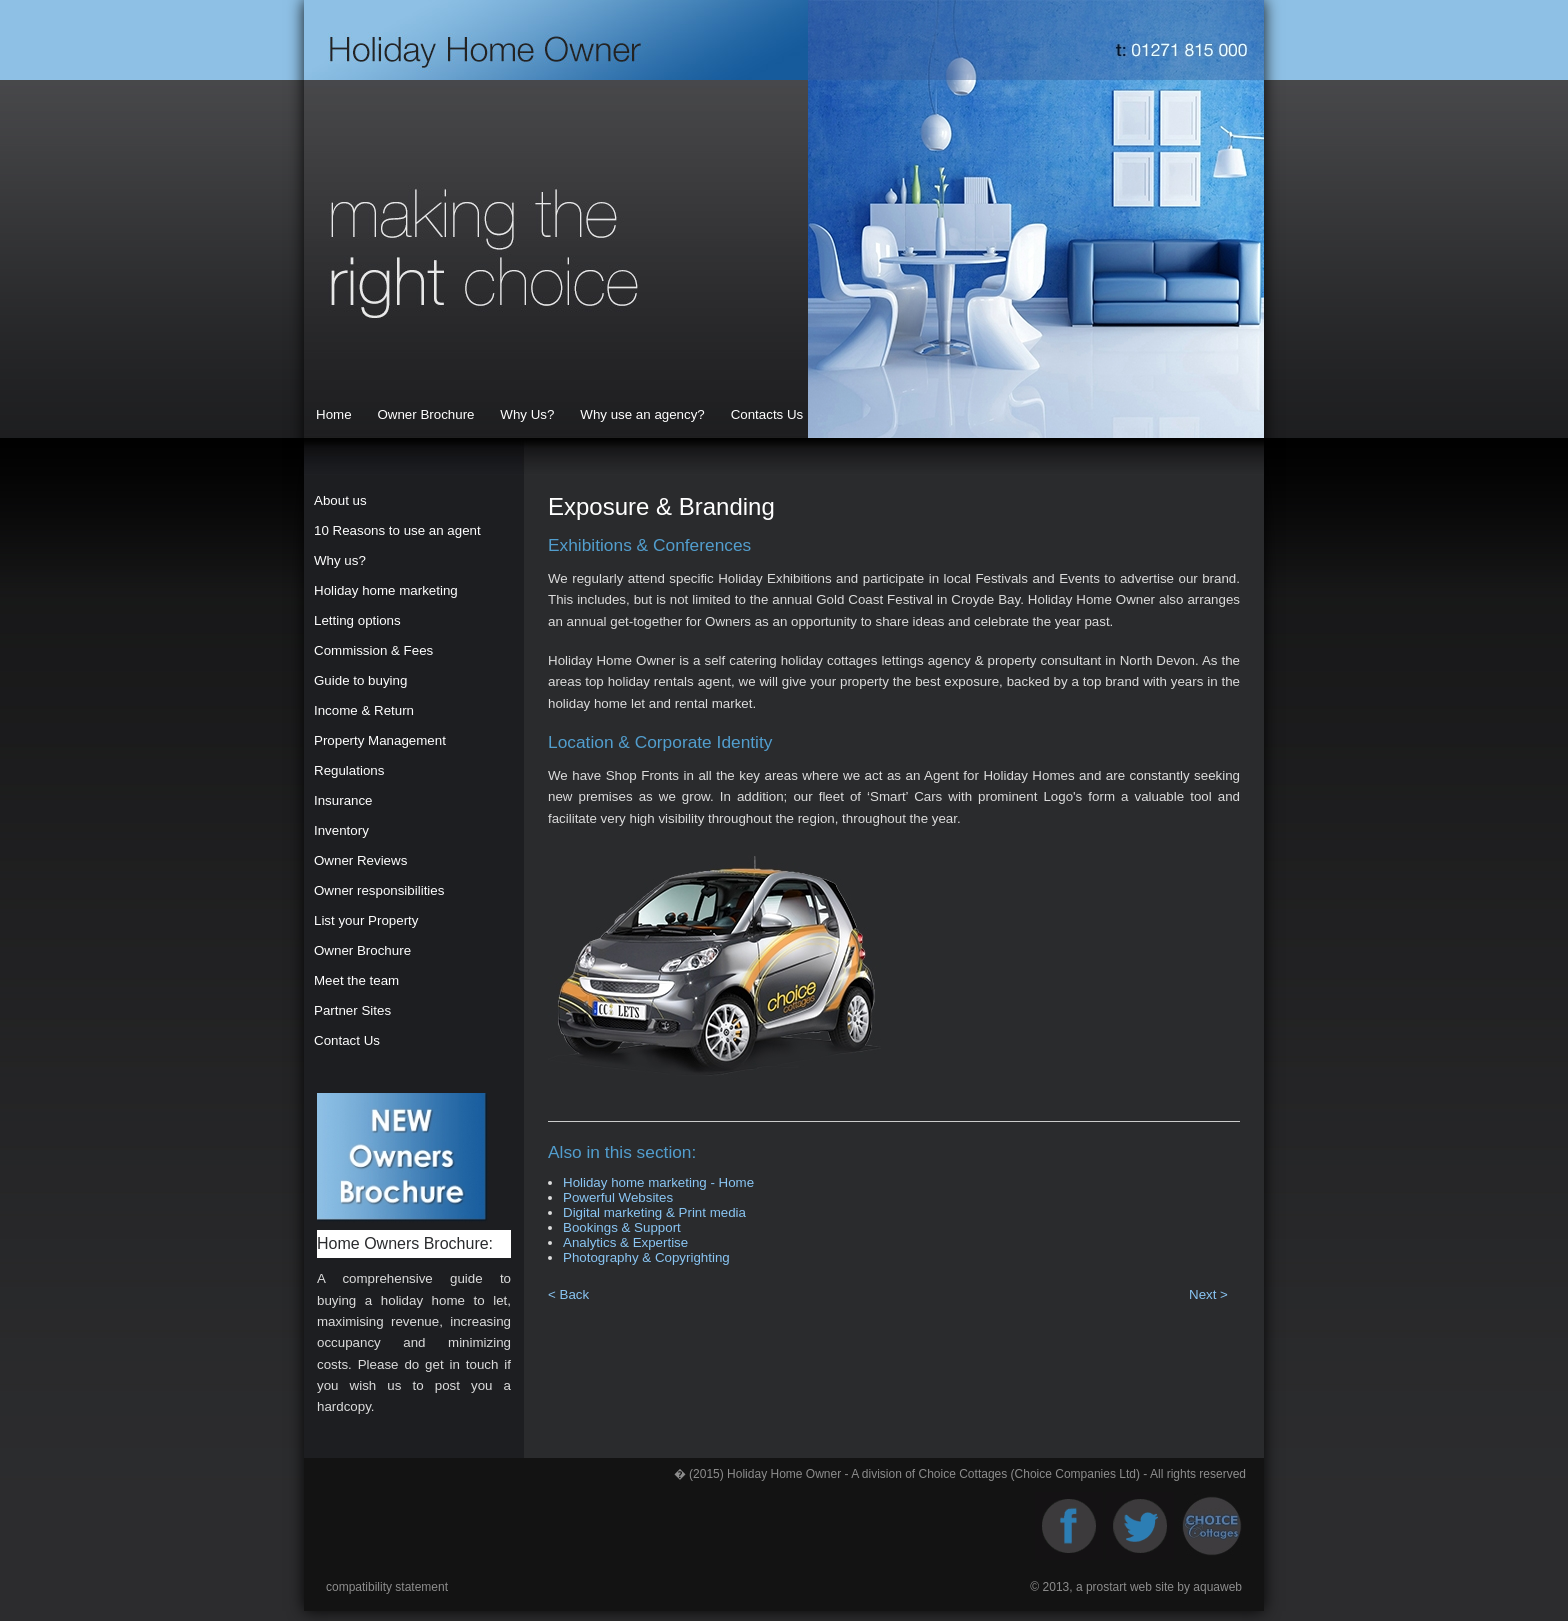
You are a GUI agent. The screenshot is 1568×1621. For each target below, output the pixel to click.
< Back (570, 1294)
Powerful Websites (618, 1197)
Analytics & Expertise (625, 1242)
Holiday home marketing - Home (658, 1182)
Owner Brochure (425, 414)
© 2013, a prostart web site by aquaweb (1136, 1587)
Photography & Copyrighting (646, 1257)
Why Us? (527, 414)
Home (334, 414)
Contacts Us (767, 414)
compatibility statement (387, 1587)
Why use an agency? (642, 414)
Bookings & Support (622, 1227)
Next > (1208, 1294)
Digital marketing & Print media (654, 1212)
